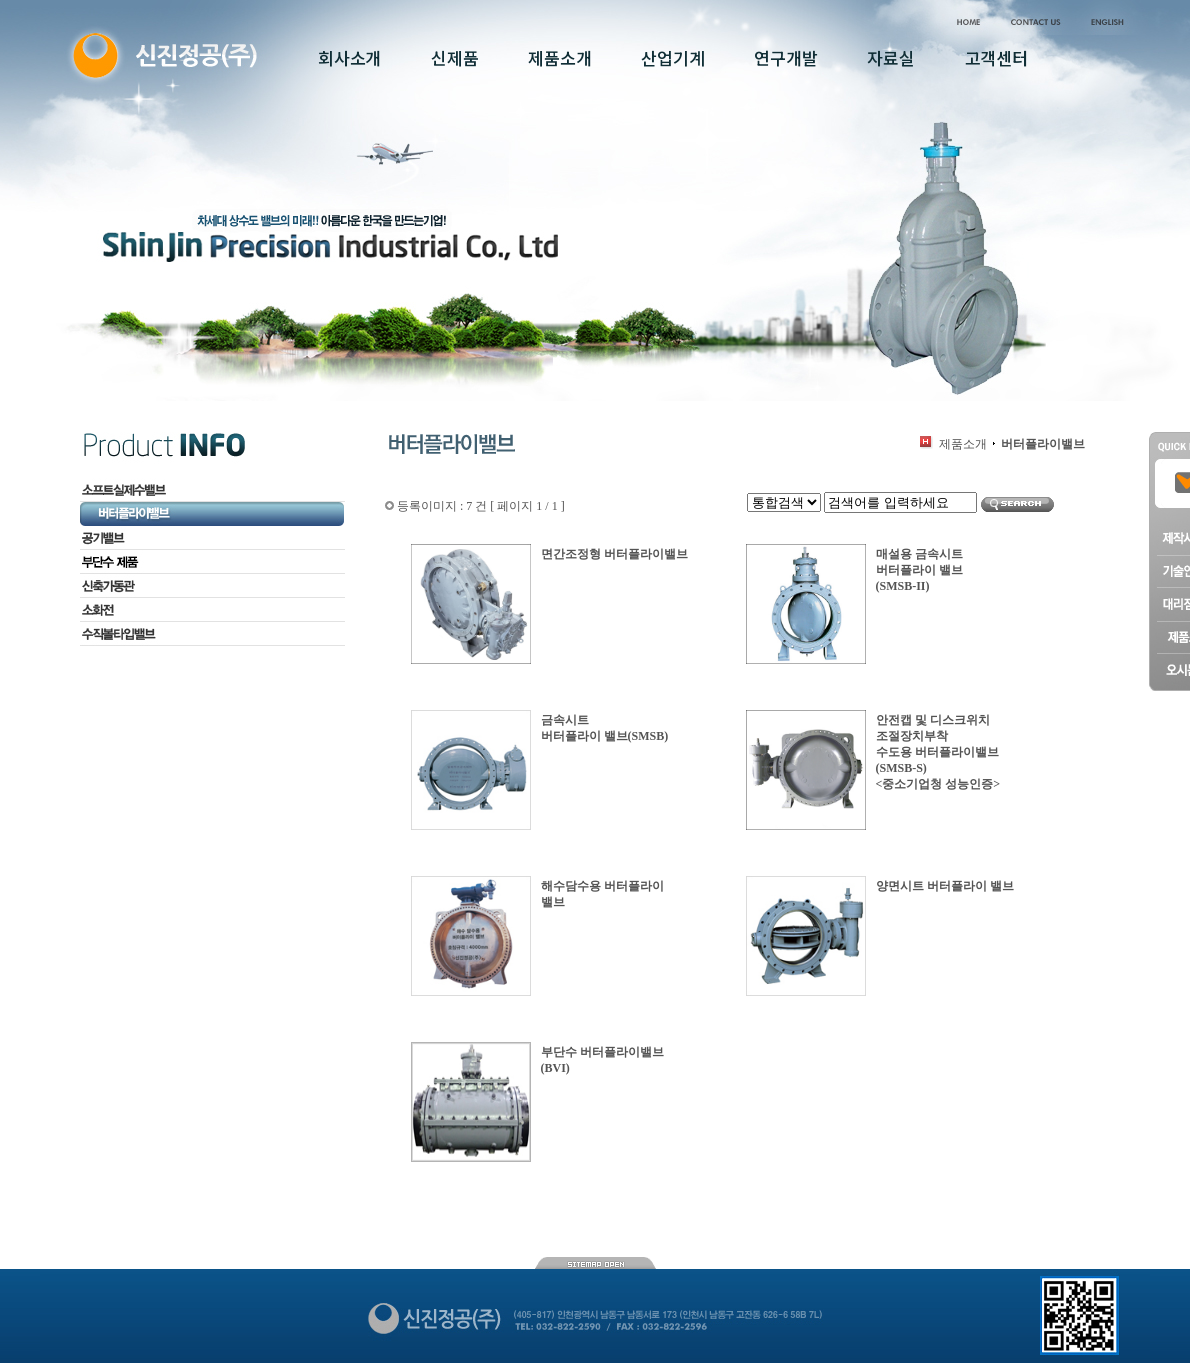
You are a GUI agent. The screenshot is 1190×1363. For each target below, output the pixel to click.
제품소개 (963, 444)
